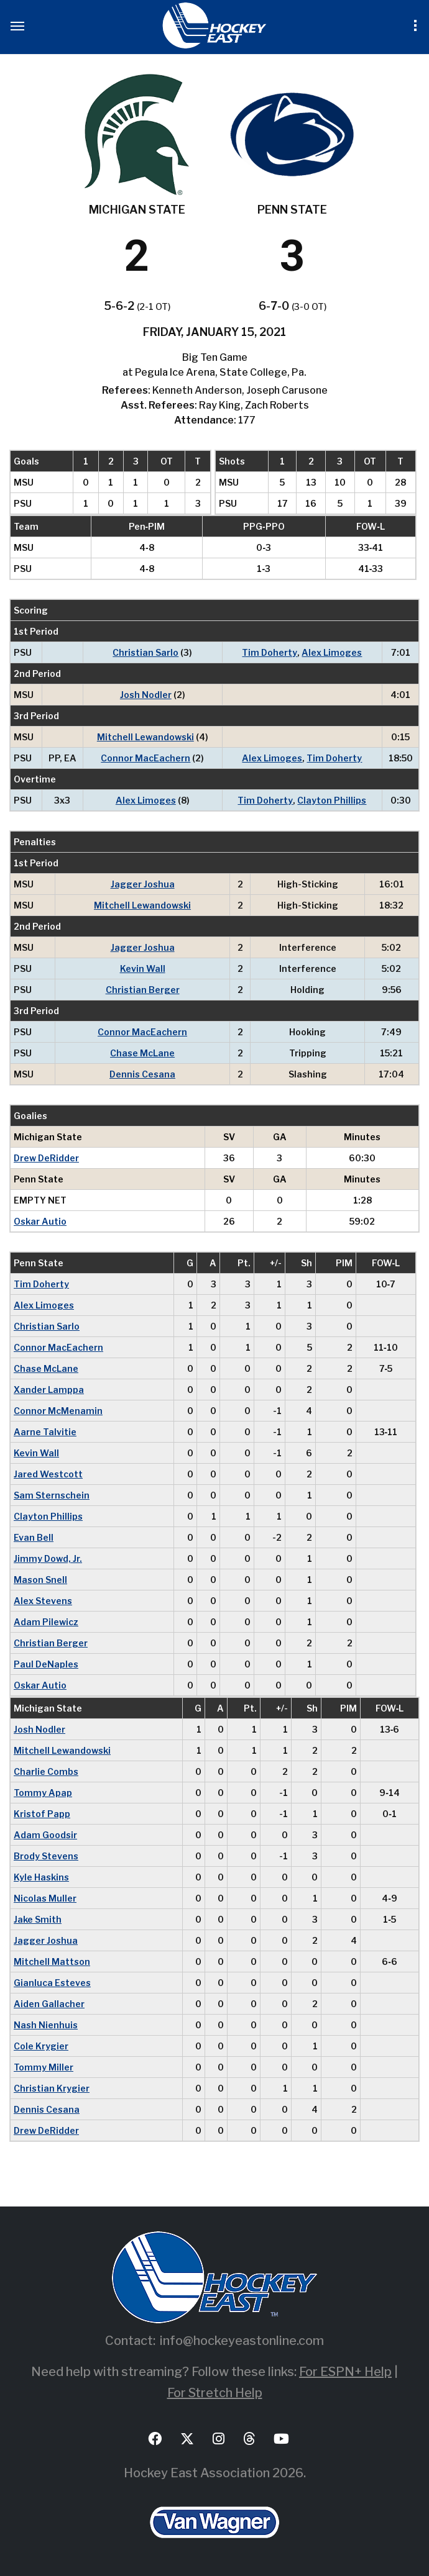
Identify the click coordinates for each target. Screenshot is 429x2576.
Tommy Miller (43, 2067)
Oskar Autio (40, 1221)
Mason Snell (40, 1579)
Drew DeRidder (46, 1158)
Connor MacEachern (145, 758)
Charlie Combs (46, 1771)
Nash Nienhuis (46, 2025)
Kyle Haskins (41, 1877)
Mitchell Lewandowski (145, 737)
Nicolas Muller (45, 1898)
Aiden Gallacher (49, 2003)
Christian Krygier (52, 2088)
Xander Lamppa (49, 1389)
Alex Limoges (332, 652)
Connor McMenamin (58, 1410)
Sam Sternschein (52, 1495)
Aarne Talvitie (45, 1431)
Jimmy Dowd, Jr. (48, 1558)
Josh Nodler (146, 694)
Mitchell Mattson (52, 1961)
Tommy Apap (43, 1792)
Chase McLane (142, 1053)
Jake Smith (38, 1919)
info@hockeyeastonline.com (242, 2340)
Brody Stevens (46, 1856)
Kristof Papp (42, 1813)
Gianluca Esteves (52, 1982)
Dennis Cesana (142, 1074)
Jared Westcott (48, 1474)
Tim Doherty (269, 652)
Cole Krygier (41, 2046)
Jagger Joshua (143, 884)
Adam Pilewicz (46, 1622)
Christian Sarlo (145, 652)
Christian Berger (143, 989)
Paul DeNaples (46, 1664)
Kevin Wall (142, 968)
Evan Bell (33, 1537)
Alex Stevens (43, 1600)
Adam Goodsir (45, 1835)
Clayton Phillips (331, 800)
